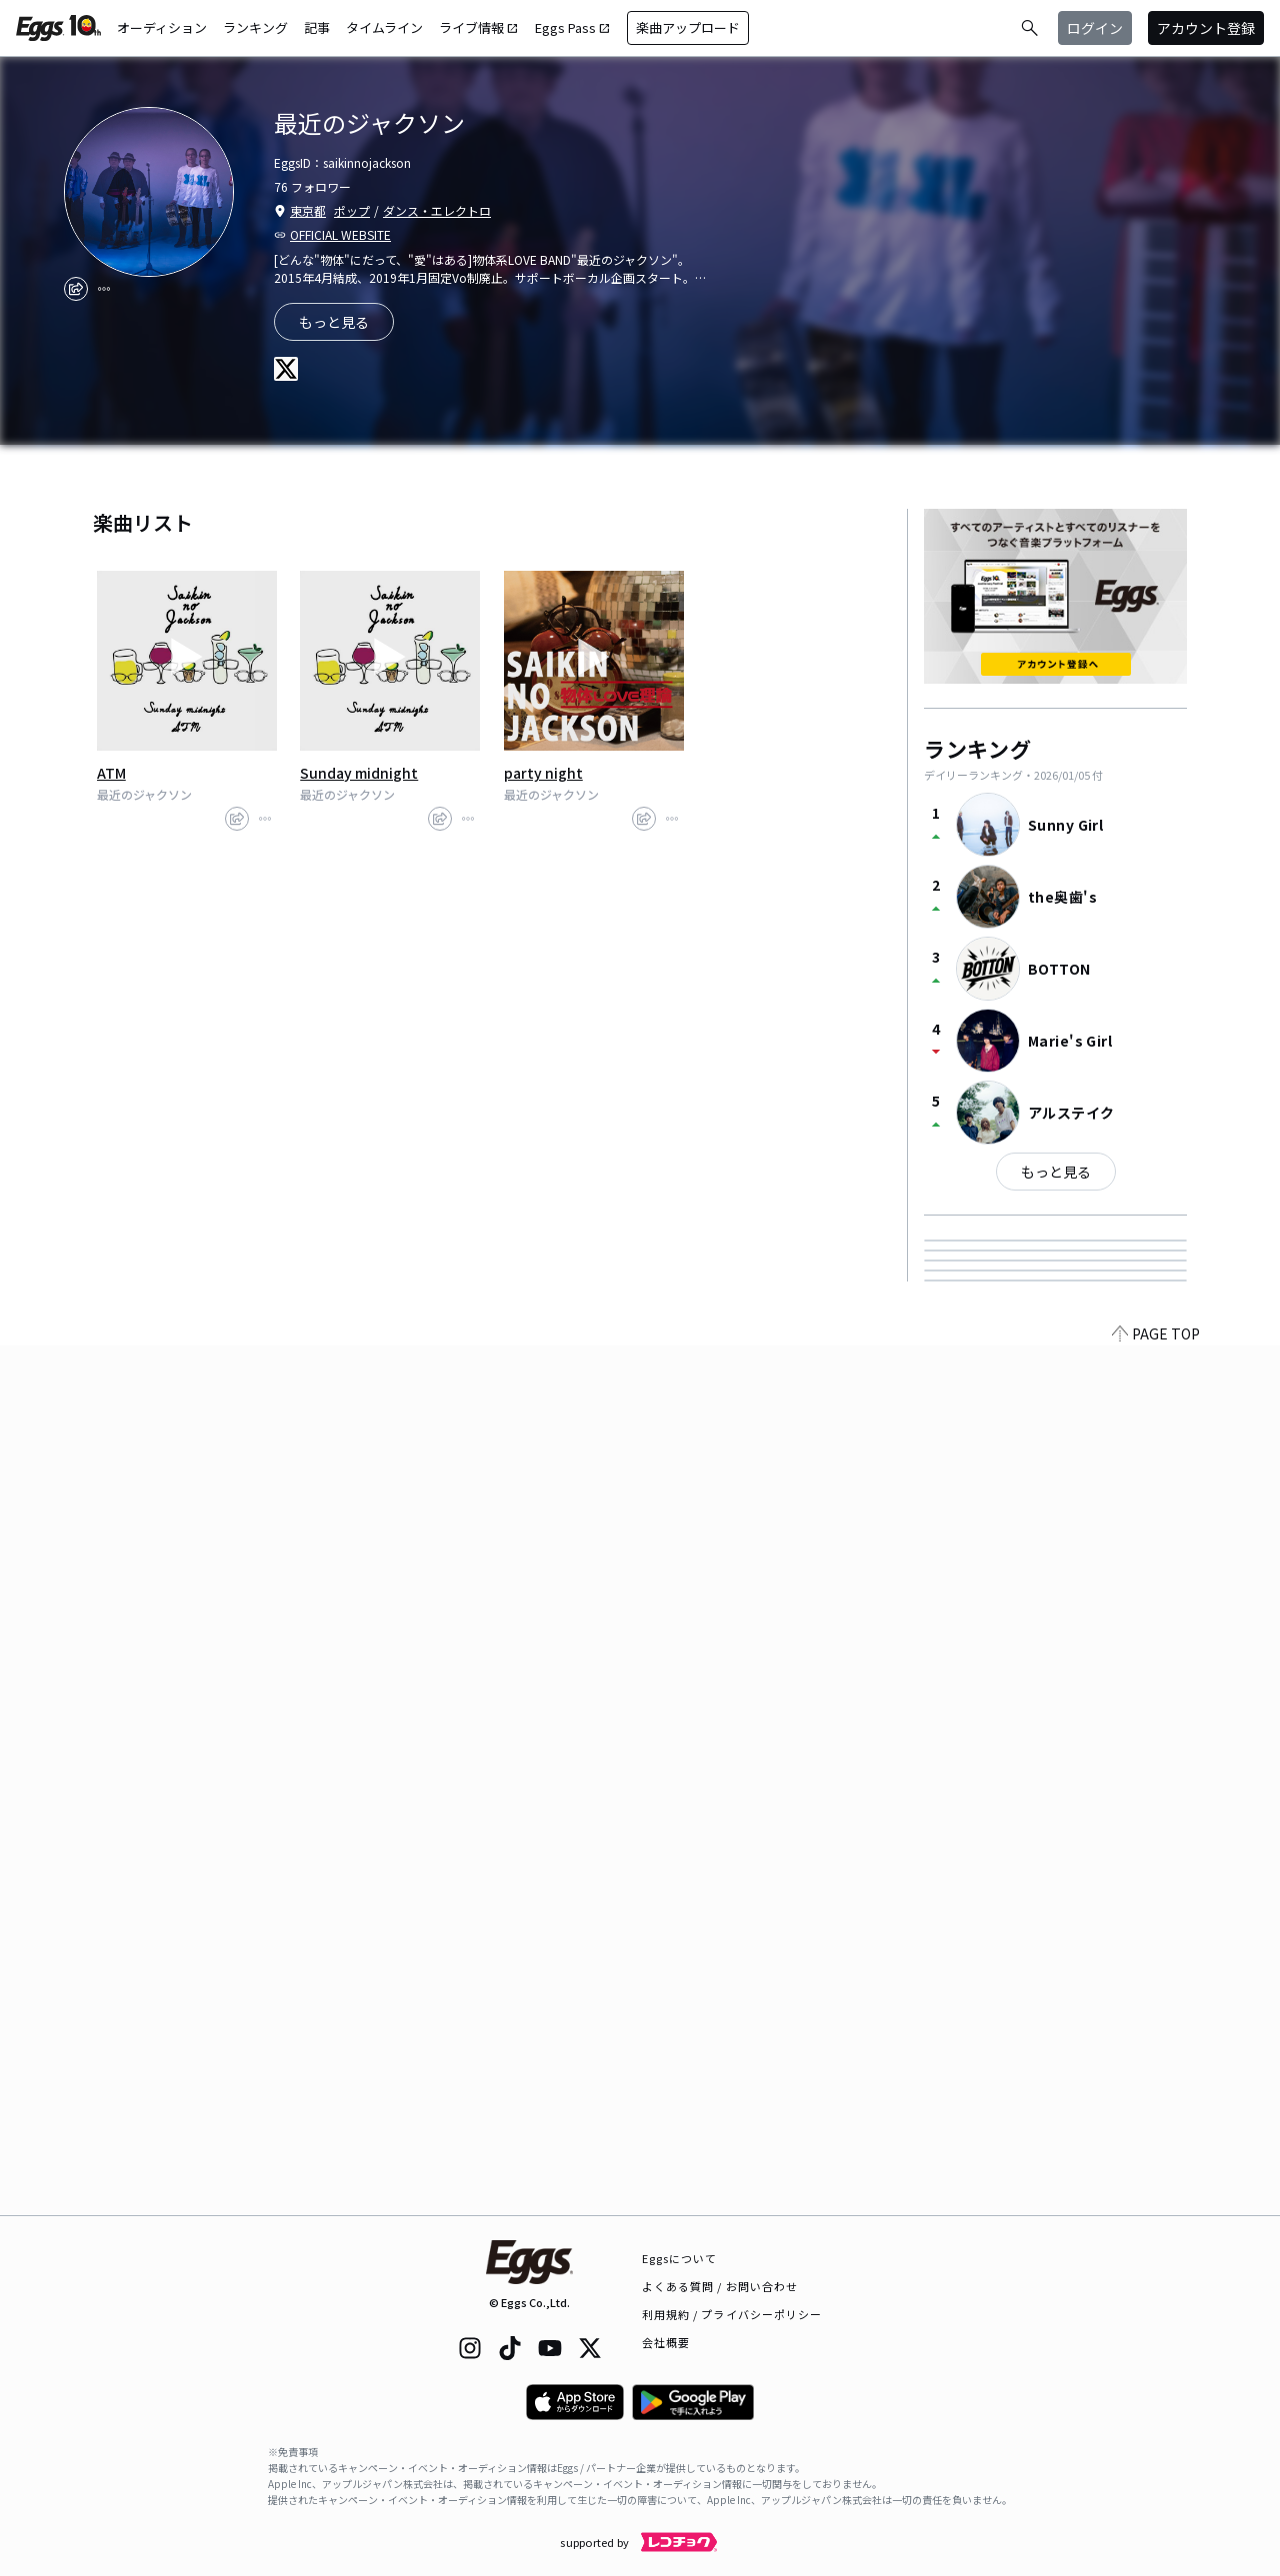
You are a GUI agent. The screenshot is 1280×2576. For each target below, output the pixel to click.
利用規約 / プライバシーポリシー (732, 2314)
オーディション (162, 27)
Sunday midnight (359, 773)
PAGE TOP (1156, 2203)
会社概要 (666, 2342)
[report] (104, 289)
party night (543, 773)
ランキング (255, 27)
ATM (111, 773)
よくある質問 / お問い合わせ (720, 2286)
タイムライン (384, 27)
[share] (76, 289)
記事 (317, 27)
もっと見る (1056, 1172)
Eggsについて (680, 2258)
